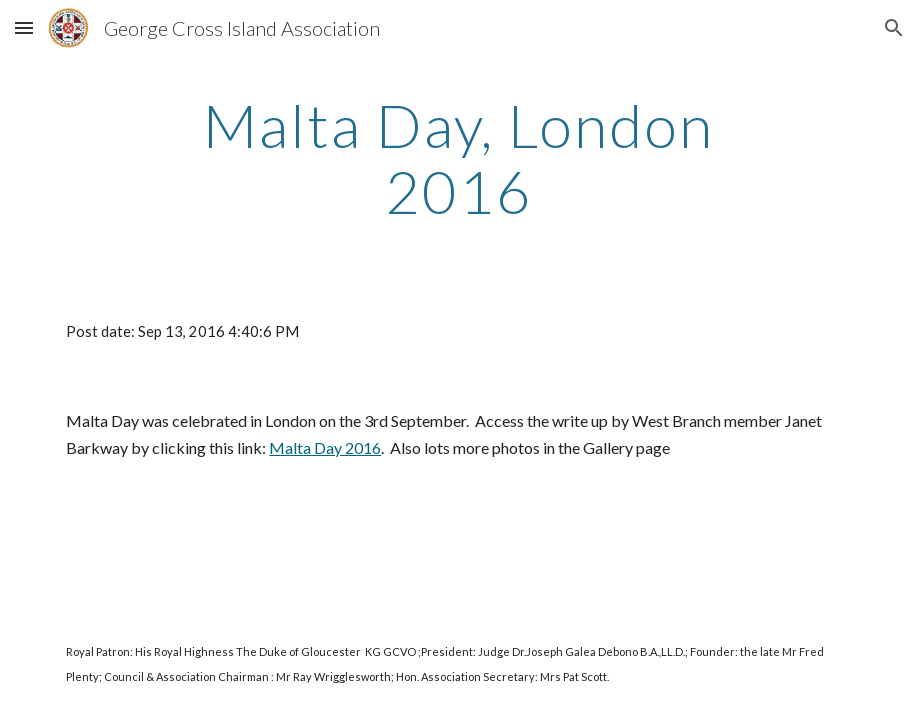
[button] (24, 27)
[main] (458, 158)
